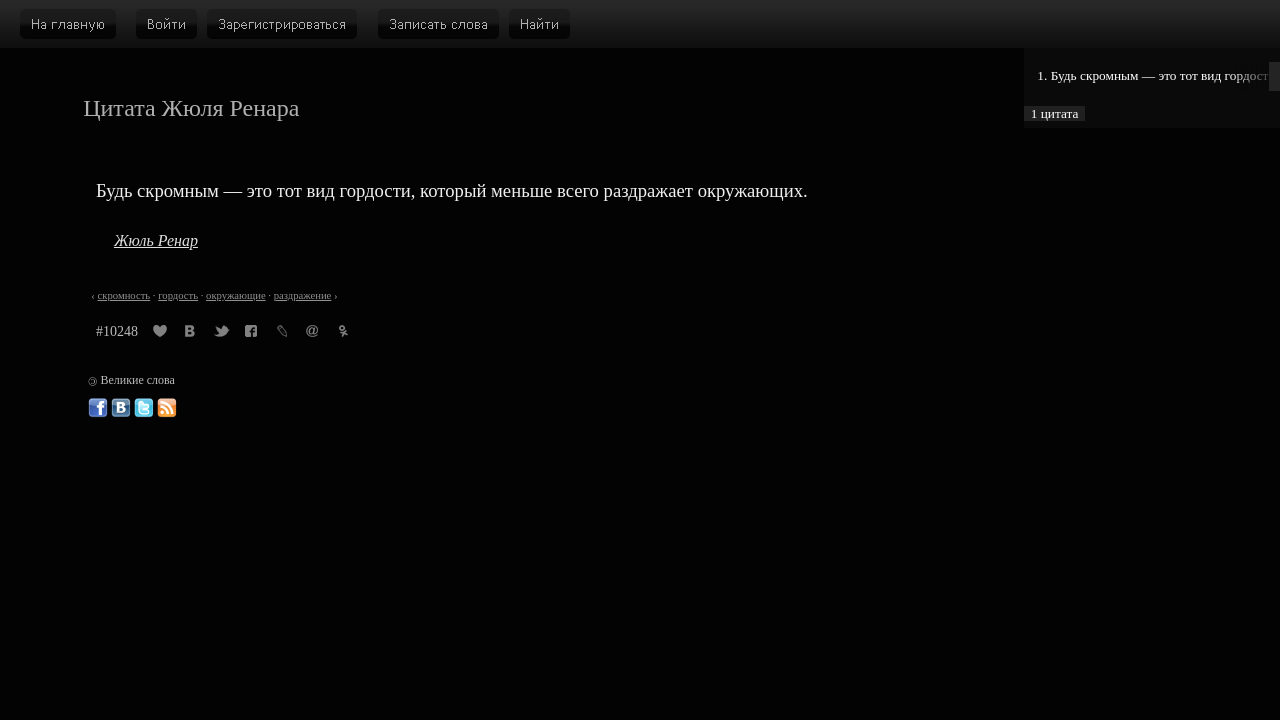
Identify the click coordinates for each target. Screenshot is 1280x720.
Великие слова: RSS (167, 408)
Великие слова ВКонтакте (121, 408)
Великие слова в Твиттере (144, 408)
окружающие (236, 295)
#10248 (117, 331)
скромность (124, 295)
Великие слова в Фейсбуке (98, 408)
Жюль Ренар (156, 240)
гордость (178, 295)
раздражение (303, 295)
